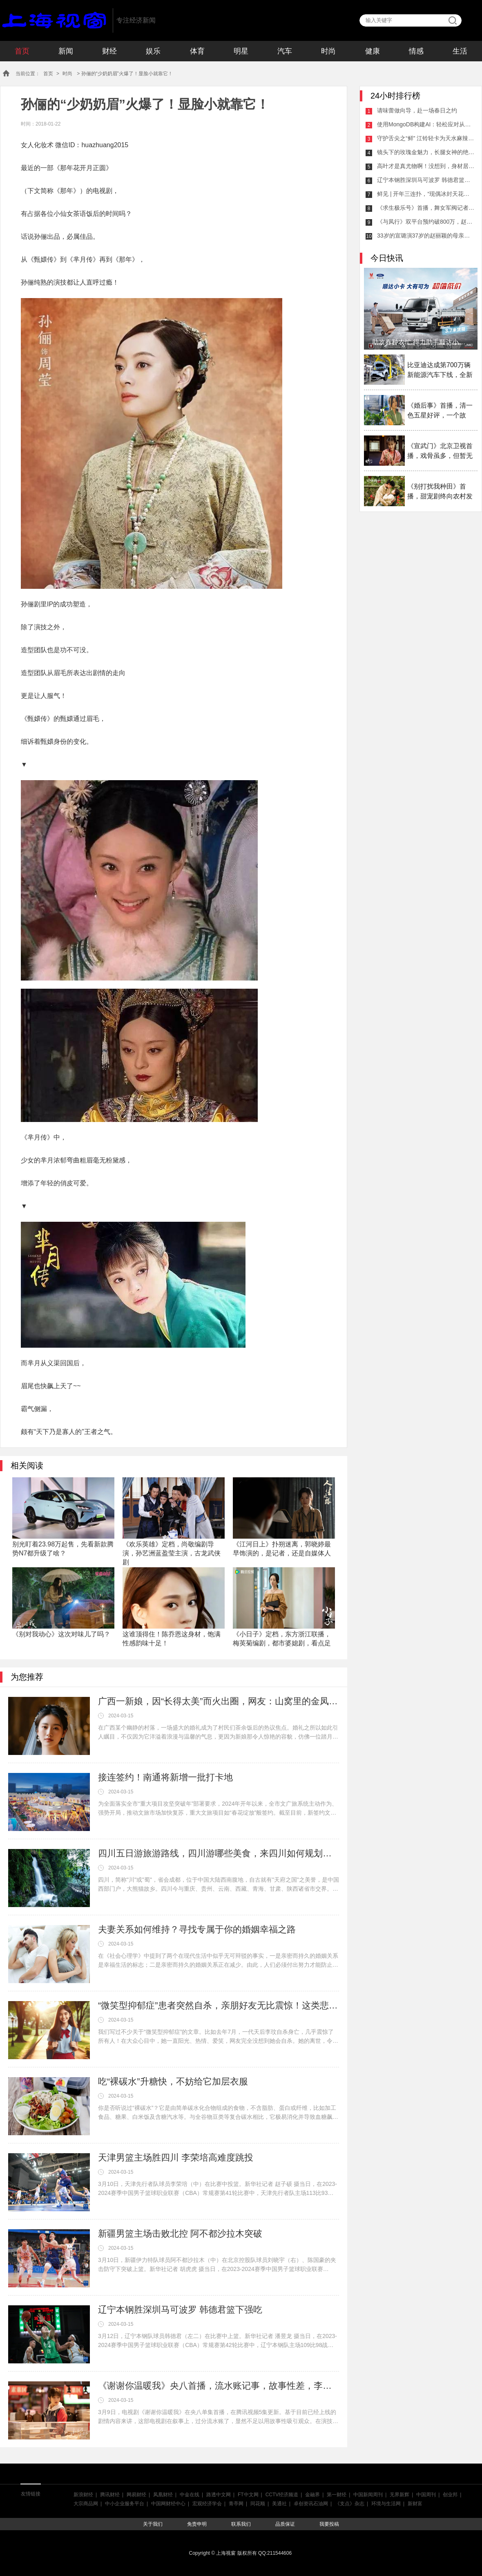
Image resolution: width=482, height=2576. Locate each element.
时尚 (328, 51)
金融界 (312, 2494)
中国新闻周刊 (368, 2494)
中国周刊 (426, 2494)
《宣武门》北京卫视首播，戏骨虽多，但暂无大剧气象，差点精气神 (440, 451)
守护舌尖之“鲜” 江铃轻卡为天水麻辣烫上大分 (426, 138)
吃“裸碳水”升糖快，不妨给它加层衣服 (173, 2081)
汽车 (284, 51)
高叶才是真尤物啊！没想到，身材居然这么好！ (426, 166)
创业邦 (450, 2494)
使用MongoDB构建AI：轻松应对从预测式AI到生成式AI (426, 124)
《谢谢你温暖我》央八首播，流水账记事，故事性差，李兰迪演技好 (218, 2386)
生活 (460, 51)
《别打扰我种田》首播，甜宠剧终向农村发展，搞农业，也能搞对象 (440, 492)
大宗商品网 (86, 2503)
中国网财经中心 (168, 2503)
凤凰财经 (163, 2494)
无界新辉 (399, 2494)
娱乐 (153, 51)
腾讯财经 (110, 2494)
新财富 (415, 2503)
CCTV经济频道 (282, 2494)
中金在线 (189, 2494)
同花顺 (257, 2503)
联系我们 (241, 2524)
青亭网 (236, 2503)
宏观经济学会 (207, 2503)
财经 (109, 51)
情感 (416, 51)
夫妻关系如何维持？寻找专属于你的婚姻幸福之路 (197, 1929)
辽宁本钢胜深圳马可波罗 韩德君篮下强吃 (180, 2309)
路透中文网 (218, 2494)
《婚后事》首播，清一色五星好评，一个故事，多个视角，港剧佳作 (440, 411)
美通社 (279, 2503)
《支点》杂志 (349, 2503)
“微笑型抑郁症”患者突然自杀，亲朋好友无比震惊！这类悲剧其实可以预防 (218, 2005)
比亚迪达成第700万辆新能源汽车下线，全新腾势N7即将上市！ (440, 370)
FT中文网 (248, 2494)
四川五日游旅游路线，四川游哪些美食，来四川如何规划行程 (218, 1853)
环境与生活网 (386, 2503)
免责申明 (197, 2524)
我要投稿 (329, 2524)
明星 (241, 51)
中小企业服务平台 (124, 2503)
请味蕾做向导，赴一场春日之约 (417, 110)
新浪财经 (83, 2494)
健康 (372, 51)
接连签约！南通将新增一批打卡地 (165, 1777)
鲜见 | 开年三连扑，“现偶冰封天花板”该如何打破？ (426, 194)
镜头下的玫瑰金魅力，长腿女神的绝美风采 (426, 152)
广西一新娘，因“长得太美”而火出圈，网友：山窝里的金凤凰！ (218, 1701)
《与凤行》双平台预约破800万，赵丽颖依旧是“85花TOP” (426, 221)
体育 (197, 51)
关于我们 (153, 2524)
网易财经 (136, 2494)
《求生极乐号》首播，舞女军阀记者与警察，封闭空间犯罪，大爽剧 (426, 207)
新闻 (65, 51)
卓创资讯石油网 (311, 2503)
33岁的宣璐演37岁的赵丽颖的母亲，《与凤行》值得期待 (426, 235)
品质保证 (285, 2524)
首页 (22, 51)
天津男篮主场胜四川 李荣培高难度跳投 (175, 2157)
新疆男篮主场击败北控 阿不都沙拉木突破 (180, 2233)
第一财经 (336, 2494)
